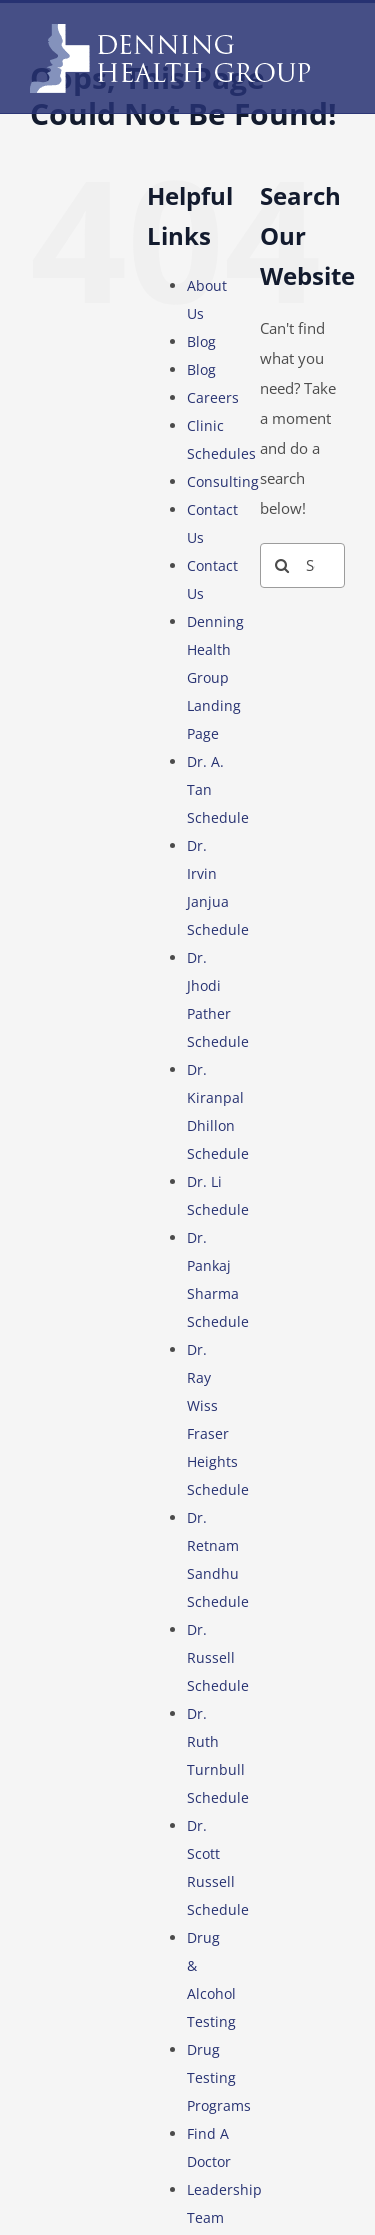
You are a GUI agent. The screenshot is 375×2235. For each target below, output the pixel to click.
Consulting (223, 481)
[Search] (282, 565)
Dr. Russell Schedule (218, 1657)
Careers (213, 397)
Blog (201, 341)
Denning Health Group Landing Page (215, 677)
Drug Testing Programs (219, 2077)
